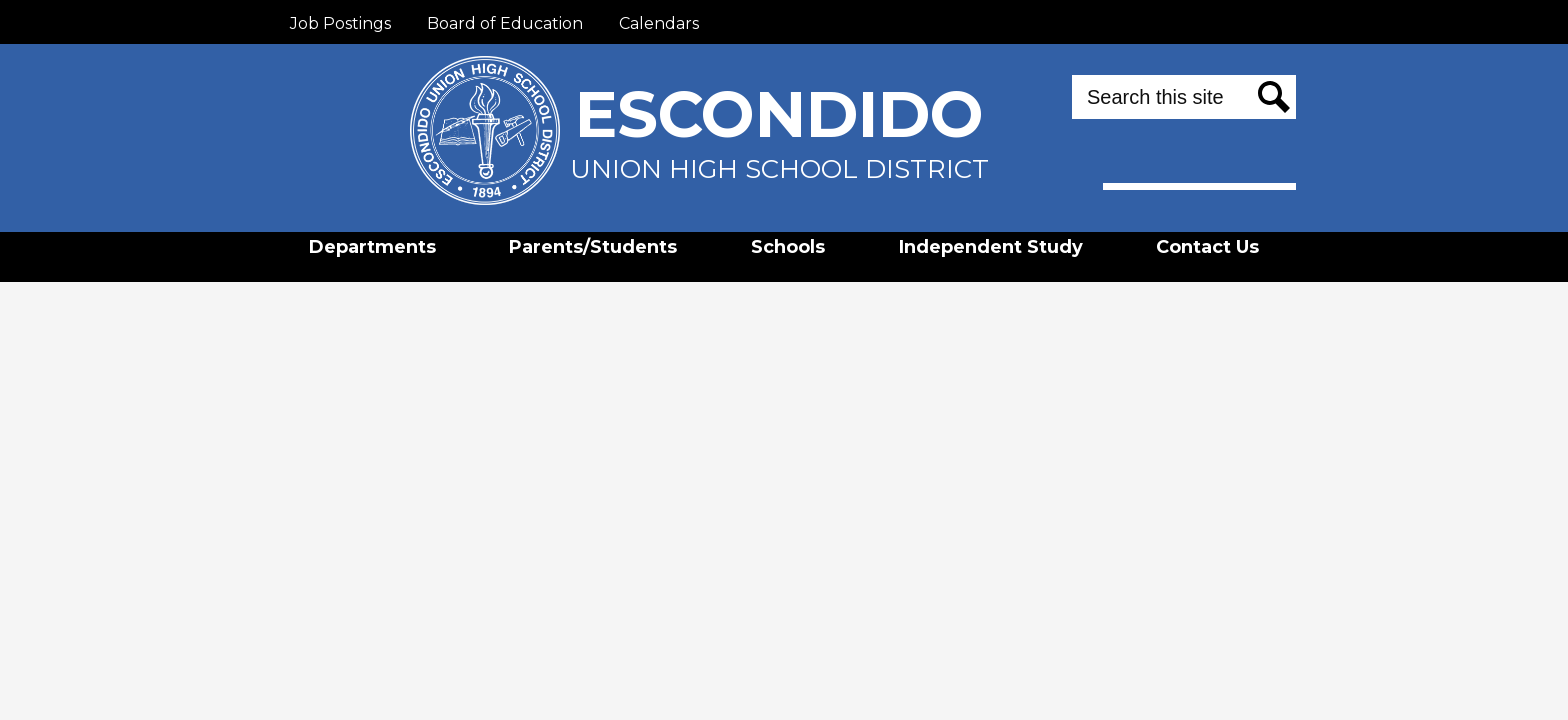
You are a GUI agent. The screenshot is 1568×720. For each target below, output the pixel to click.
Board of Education (505, 23)
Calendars (659, 23)
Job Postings (340, 23)
